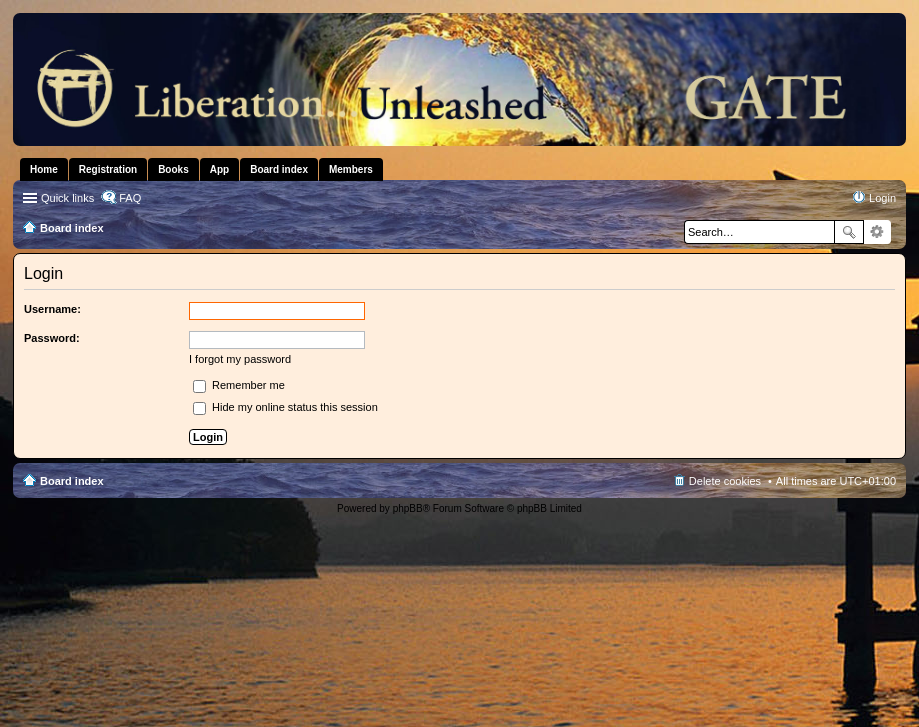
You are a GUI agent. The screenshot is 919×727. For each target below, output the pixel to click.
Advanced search (877, 232)
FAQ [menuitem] (130, 198)
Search (849, 232)
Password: (52, 338)
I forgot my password (240, 359)
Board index (72, 481)
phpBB (408, 508)
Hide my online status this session (285, 407)
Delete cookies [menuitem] (725, 481)
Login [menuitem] (882, 198)
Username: (52, 309)
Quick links (67, 198)
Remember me (239, 385)
